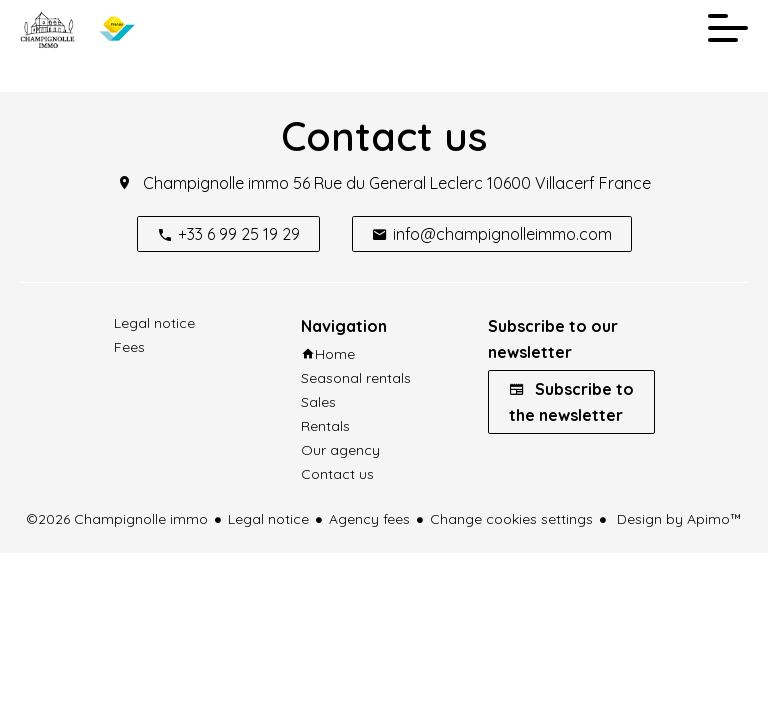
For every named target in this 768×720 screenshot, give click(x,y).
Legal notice (268, 519)
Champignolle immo (216, 183)
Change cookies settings (511, 519)
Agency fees (369, 519)
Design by (677, 519)
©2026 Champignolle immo (117, 519)
